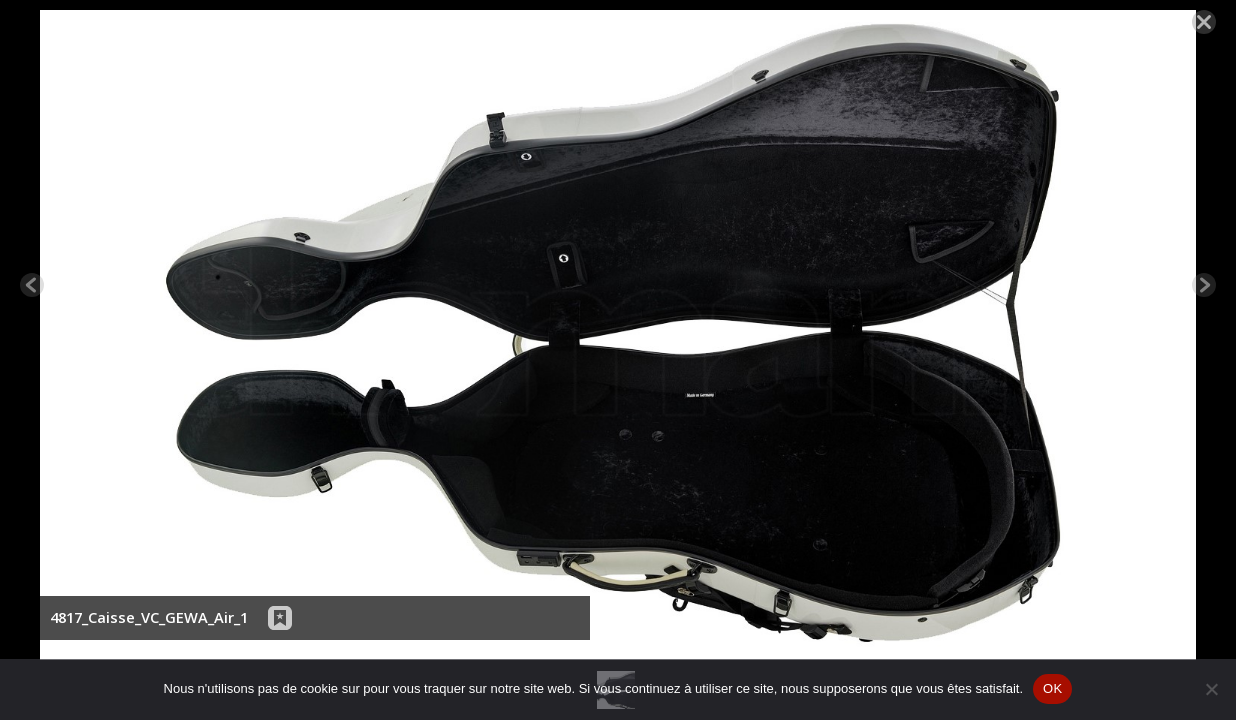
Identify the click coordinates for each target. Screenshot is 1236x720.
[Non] (1211, 689)
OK (1052, 688)
